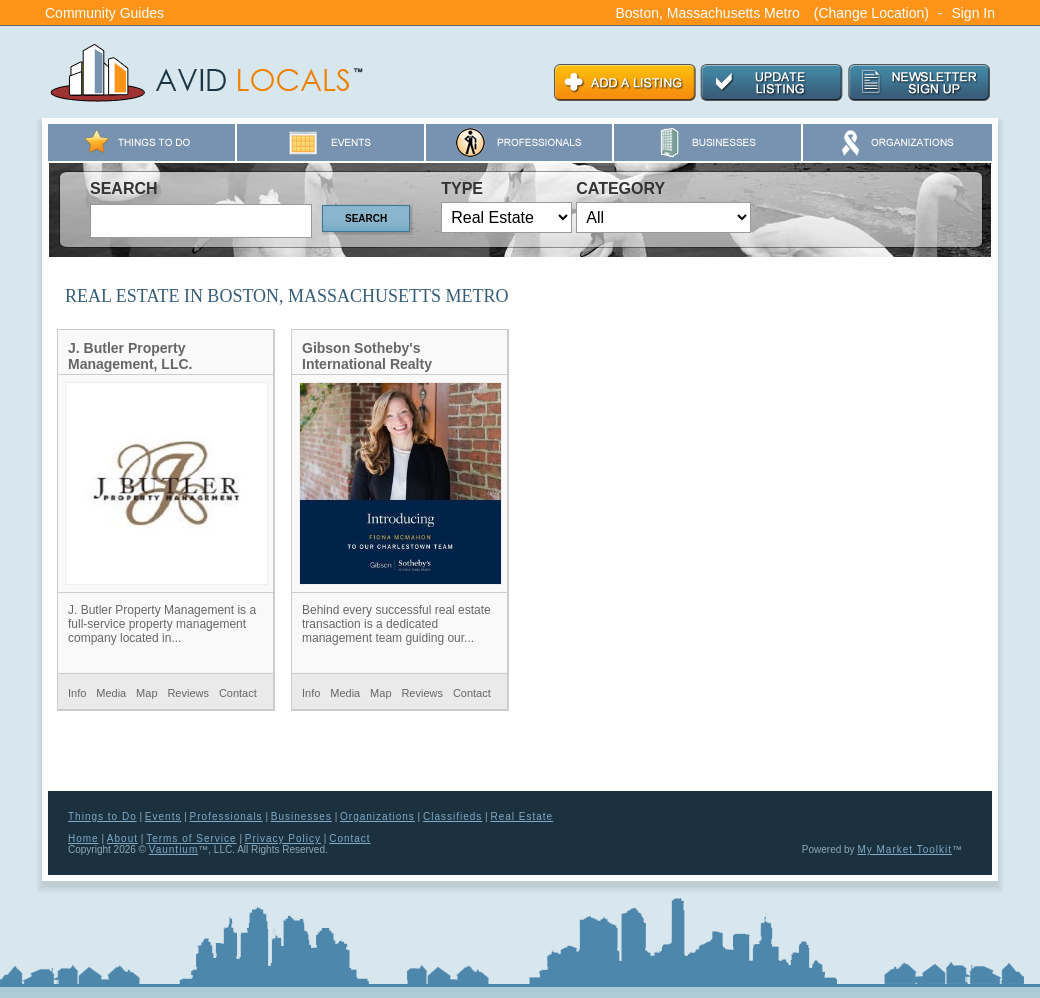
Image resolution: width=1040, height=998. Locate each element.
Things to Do (102, 816)
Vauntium (174, 849)
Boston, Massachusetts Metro (707, 13)
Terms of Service (191, 838)
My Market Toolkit (904, 849)
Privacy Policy (283, 838)
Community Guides (104, 13)
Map (146, 693)
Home (83, 838)
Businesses (301, 816)
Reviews (188, 693)
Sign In (973, 13)
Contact (238, 693)
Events (163, 816)
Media (111, 693)
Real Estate (521, 816)
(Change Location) (871, 13)
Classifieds (452, 816)
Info (77, 693)
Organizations (377, 816)
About (122, 838)
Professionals (226, 816)
